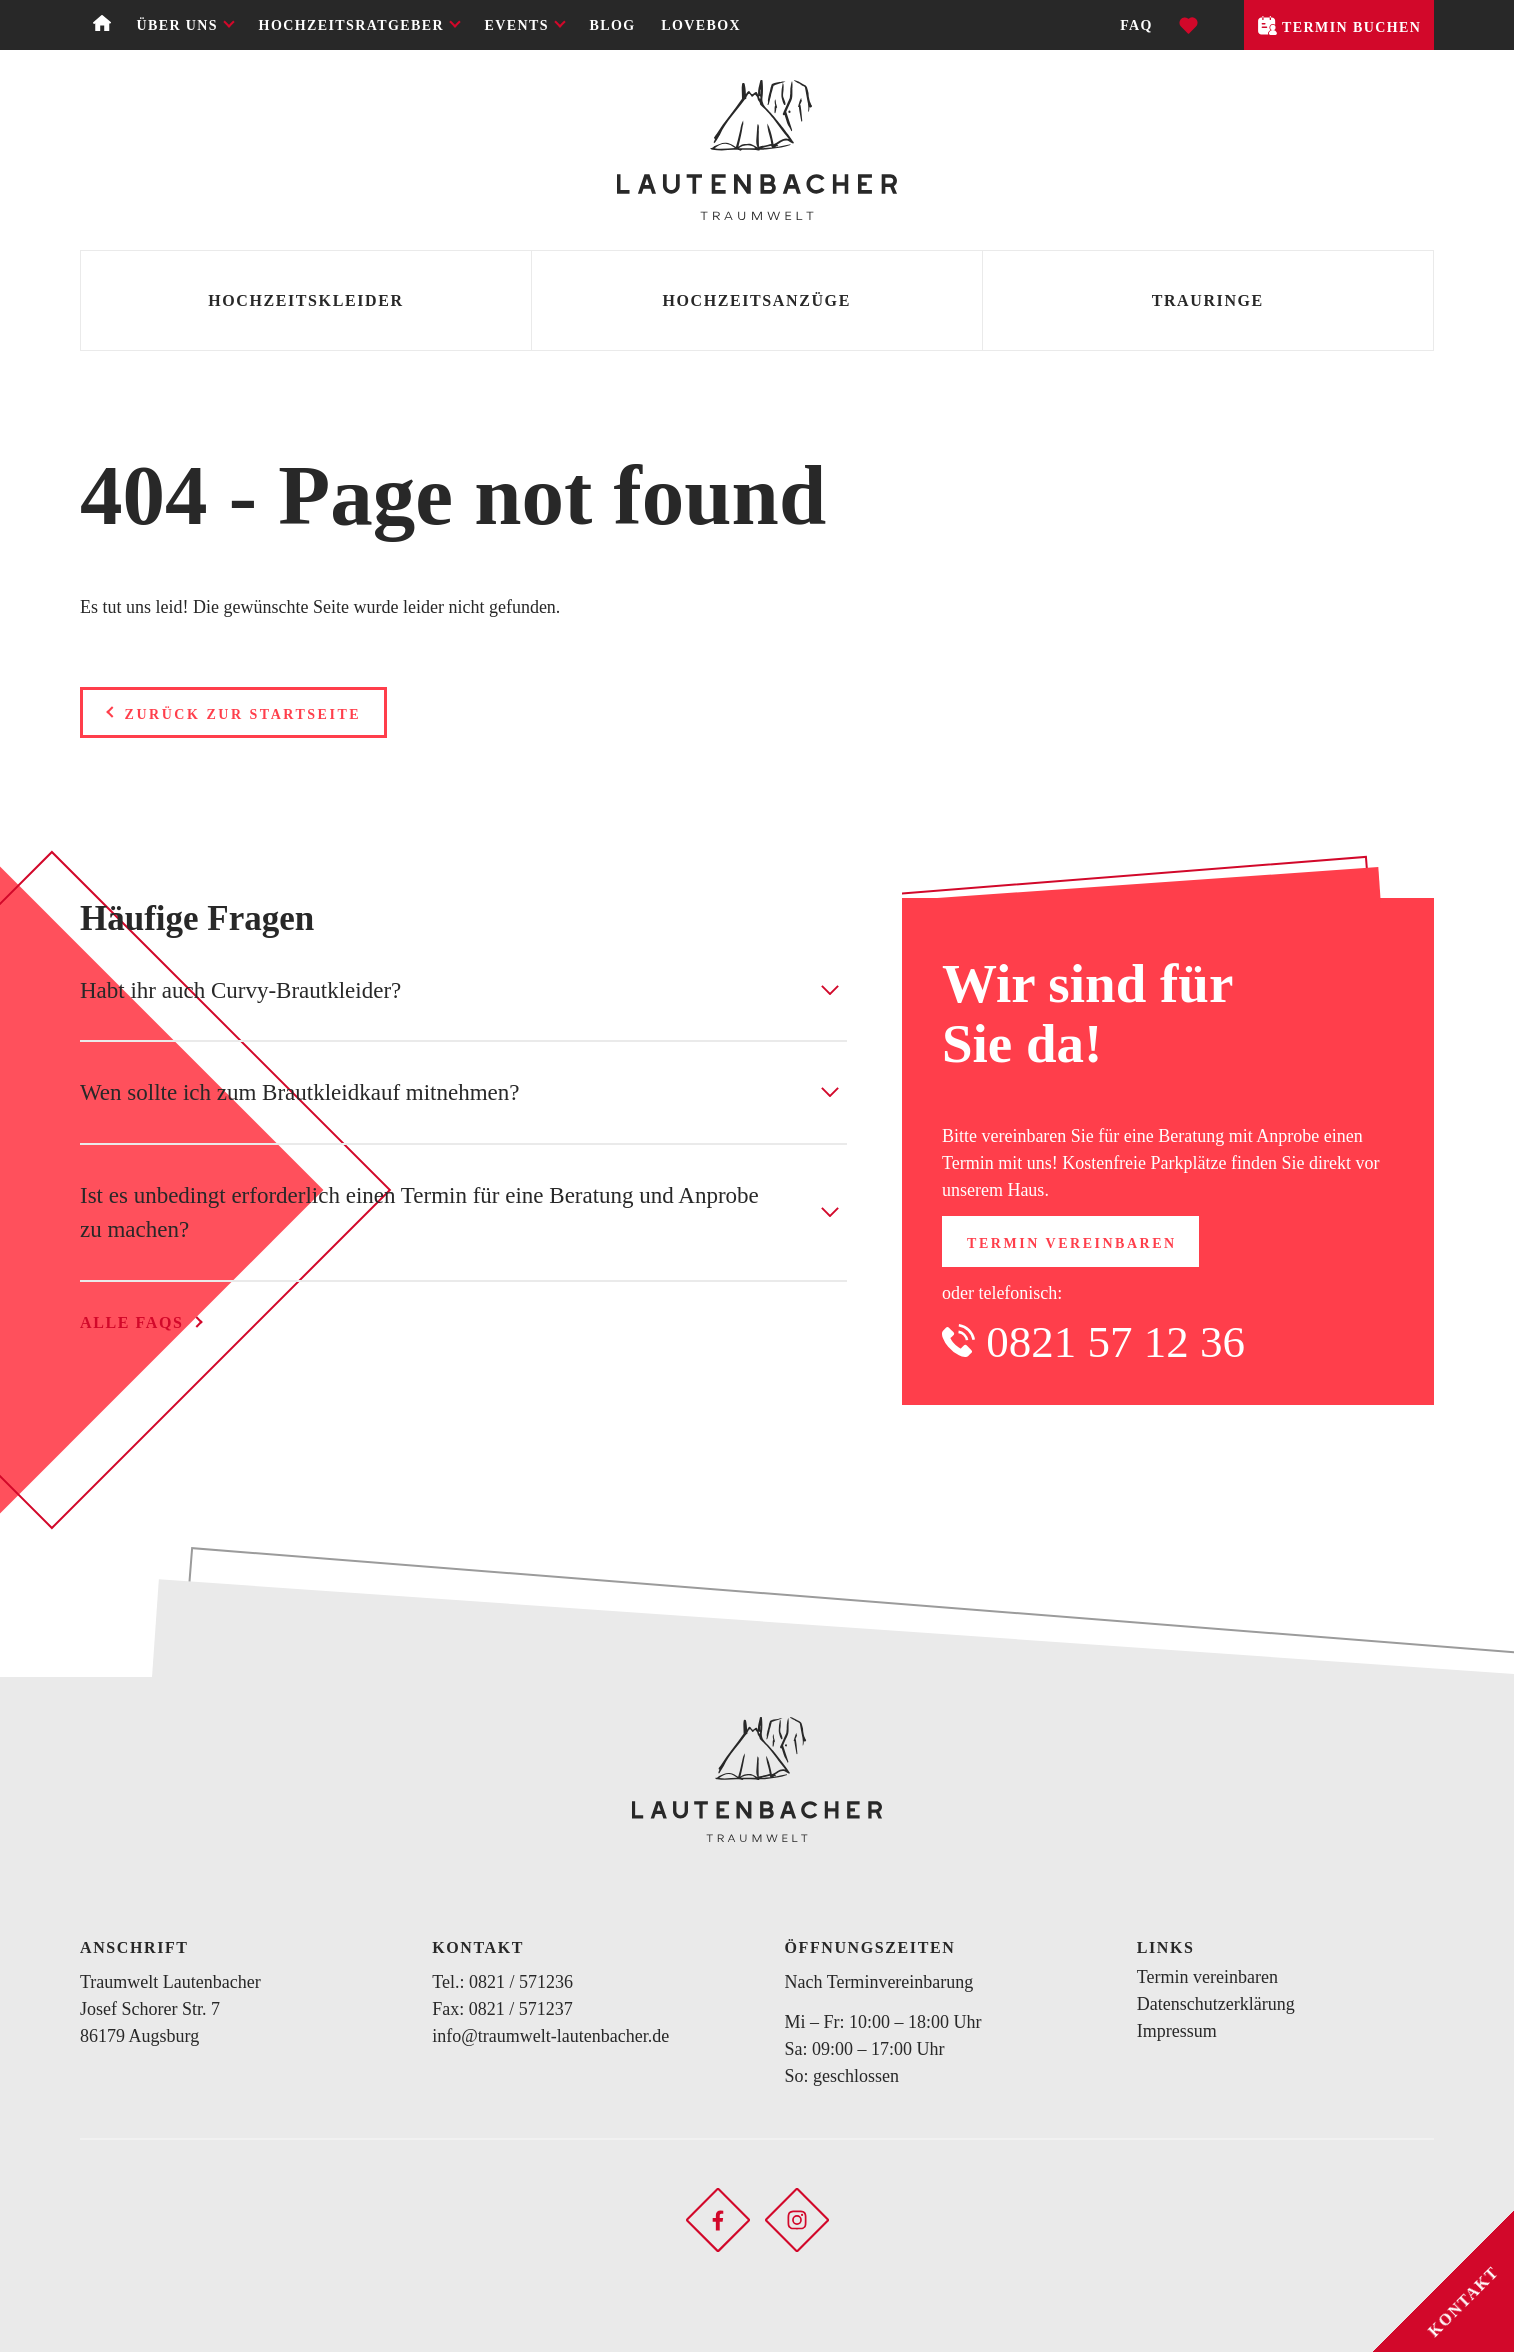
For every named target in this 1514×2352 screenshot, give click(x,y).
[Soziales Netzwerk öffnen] (718, 2218)
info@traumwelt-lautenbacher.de (550, 2036)
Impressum (1177, 2031)
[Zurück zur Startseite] (757, 150)
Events (517, 25)
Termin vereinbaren (1072, 1243)
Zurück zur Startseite (243, 714)
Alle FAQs (131, 1322)
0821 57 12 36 (1115, 1342)
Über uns (177, 25)
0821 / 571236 (521, 1982)
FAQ (1136, 25)
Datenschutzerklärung (1216, 2004)
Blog (613, 25)
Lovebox (701, 25)
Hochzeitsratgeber (351, 25)
